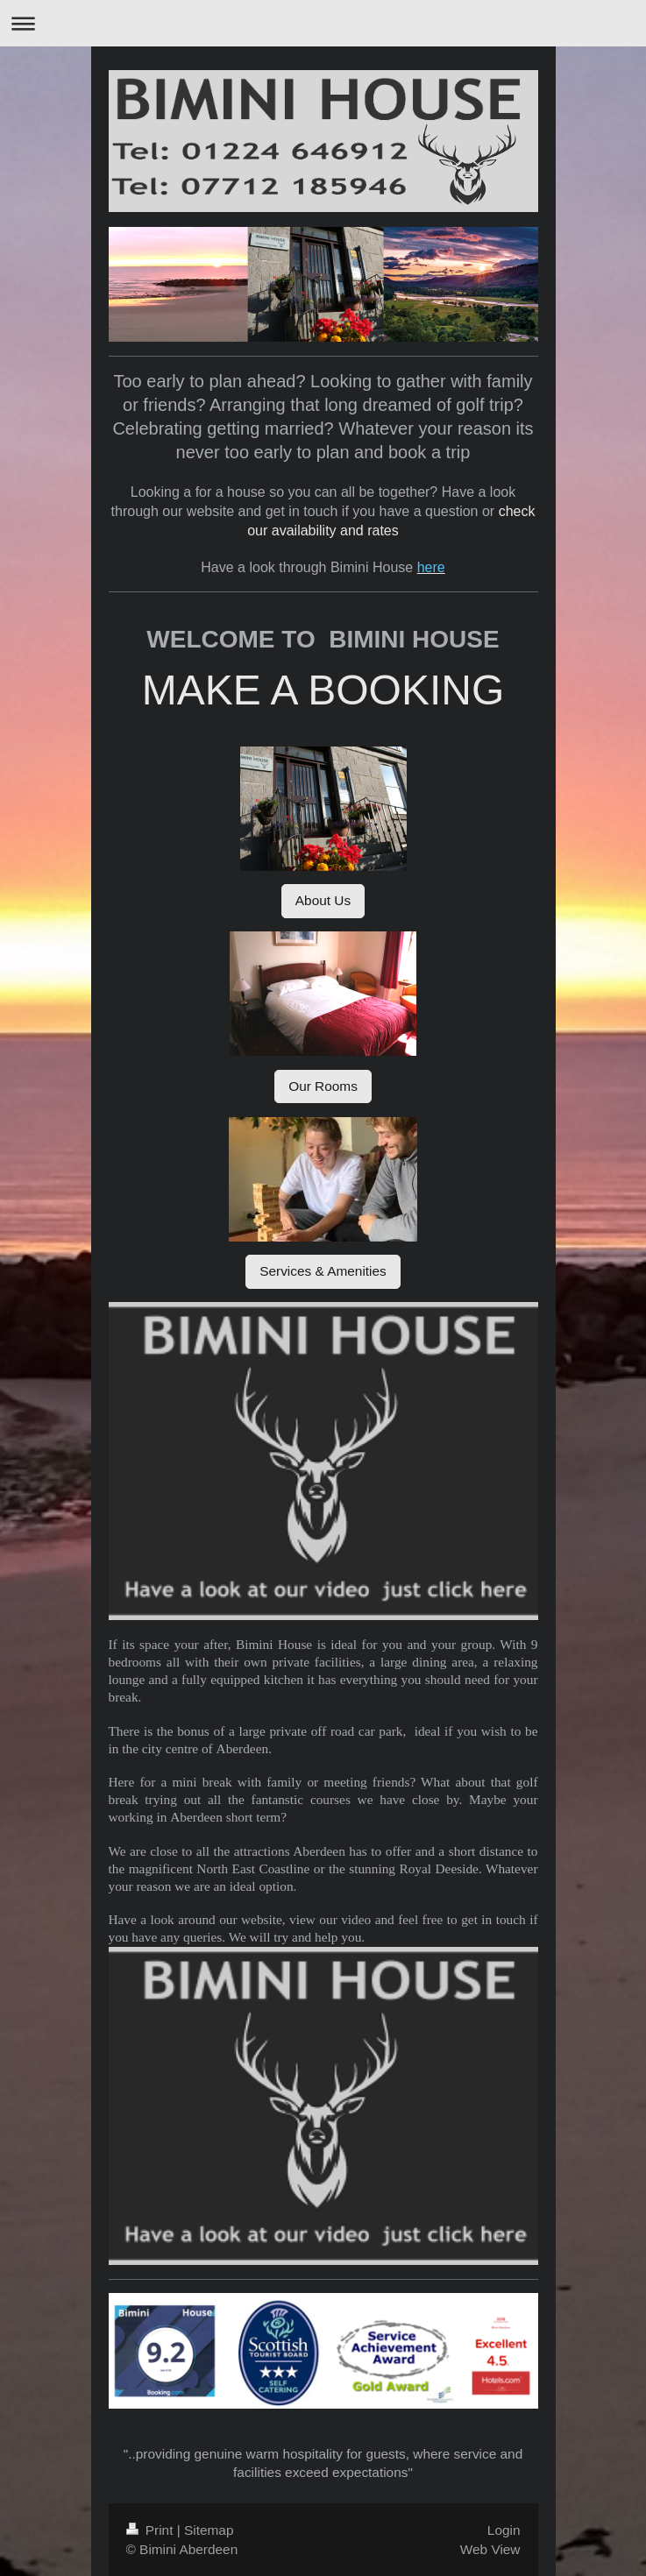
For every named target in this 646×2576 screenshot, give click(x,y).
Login (504, 2530)
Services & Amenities (323, 1270)
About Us (323, 900)
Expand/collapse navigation (323, 23)
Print (151, 2530)
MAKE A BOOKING (323, 690)
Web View (490, 2549)
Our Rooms (323, 1086)
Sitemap (208, 2530)
